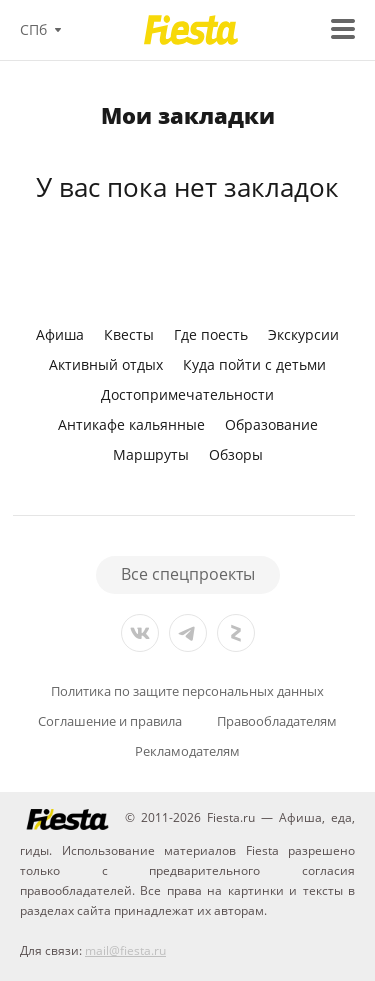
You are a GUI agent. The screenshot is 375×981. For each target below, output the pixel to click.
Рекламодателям (187, 751)
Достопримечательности (187, 394)
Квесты (129, 334)
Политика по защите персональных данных (187, 691)
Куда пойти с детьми (254, 364)
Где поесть (211, 334)
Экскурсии (303, 334)
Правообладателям (277, 721)
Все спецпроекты (188, 574)
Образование (271, 424)
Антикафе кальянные (131, 424)
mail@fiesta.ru (125, 950)
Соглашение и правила (110, 721)
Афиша (60, 334)
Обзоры (236, 454)
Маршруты (151, 454)
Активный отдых (106, 364)
